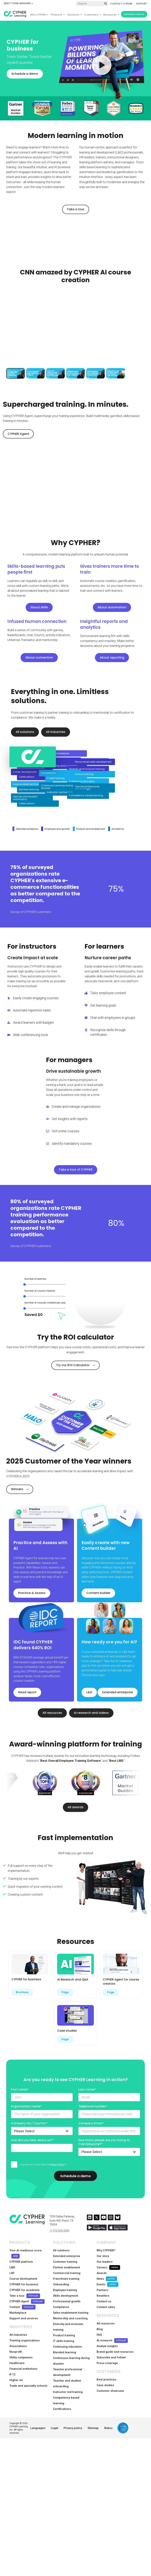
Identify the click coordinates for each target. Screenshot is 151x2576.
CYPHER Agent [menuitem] (27, 2322)
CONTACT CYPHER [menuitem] (121, 3)
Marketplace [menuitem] (17, 2334)
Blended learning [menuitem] (64, 2373)
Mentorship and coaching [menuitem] (70, 2339)
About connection (39, 657)
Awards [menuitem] (102, 2294)
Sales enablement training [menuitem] (70, 2334)
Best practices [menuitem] (106, 2401)
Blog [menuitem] (100, 2350)
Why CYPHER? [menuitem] (106, 2271)
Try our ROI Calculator (73, 1386)
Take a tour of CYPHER (75, 1191)
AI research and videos (91, 1734)
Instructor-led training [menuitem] (68, 2413)
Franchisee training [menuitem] (66, 2300)
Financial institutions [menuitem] (23, 2390)
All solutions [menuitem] (61, 2271)
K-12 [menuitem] (12, 2395)
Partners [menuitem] (102, 2311)
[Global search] (92, 3)
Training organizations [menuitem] (24, 2361)
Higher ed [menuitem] (16, 2401)
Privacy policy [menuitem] (73, 2449)
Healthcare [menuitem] (17, 2384)
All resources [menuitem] (106, 2344)
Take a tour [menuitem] (24, 2317)
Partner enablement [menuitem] (66, 2288)
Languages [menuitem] (37, 2449)
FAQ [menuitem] (99, 2356)
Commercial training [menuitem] (66, 2294)
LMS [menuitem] (12, 2288)
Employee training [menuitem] (65, 2311)
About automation (112, 607)
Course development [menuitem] (23, 2300)
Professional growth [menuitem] (66, 2322)
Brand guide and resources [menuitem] (115, 2373)
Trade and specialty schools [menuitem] (28, 2407)
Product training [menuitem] (64, 2356)
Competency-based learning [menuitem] (66, 2421)
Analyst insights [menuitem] (107, 2367)
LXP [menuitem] (12, 2294)
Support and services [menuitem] (23, 2339)
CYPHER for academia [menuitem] (24, 2311)
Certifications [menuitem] (62, 2430)
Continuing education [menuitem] (67, 2368)
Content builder (98, 1614)
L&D (89, 1713)
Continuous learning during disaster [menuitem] (71, 2382)
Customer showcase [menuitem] (110, 2412)
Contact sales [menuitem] (106, 2328)
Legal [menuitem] (54, 2449)
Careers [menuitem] (108, 2288)
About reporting (112, 657)
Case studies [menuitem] (105, 2406)
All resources (52, 1734)
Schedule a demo (134, 14)
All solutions (25, 732)
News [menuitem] (107, 2300)
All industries (55, 732)
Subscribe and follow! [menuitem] (111, 2378)
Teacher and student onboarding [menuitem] (67, 2404)
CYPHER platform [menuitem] (21, 2283)
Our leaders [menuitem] (104, 2283)
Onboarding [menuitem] (61, 2305)
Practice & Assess (31, 1614)
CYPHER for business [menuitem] (23, 2305)
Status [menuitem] (108, 2449)
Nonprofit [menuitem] (15, 2373)
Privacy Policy (57, 2185)
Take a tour (75, 209)
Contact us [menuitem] (104, 2322)
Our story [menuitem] (103, 2277)
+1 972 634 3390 (59, 2251)
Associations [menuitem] (18, 2367)
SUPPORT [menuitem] (141, 3)
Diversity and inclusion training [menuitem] (68, 2348)
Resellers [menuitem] (103, 2317)
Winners (17, 1510)
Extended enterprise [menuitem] (66, 2277)
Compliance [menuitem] (61, 2328)
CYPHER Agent (18, 434)
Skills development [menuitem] (65, 2317)
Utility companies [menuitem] (20, 2378)
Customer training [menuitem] (65, 2283)
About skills (39, 607)
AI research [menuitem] (112, 2362)
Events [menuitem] (107, 2305)
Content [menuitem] (22, 2328)
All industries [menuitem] (18, 2356)
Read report (27, 1713)
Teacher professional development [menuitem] (67, 2393)
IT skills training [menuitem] (63, 2362)
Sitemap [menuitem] (93, 2449)
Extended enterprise (117, 1713)
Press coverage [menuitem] (107, 2384)
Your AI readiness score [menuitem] (25, 2275)
